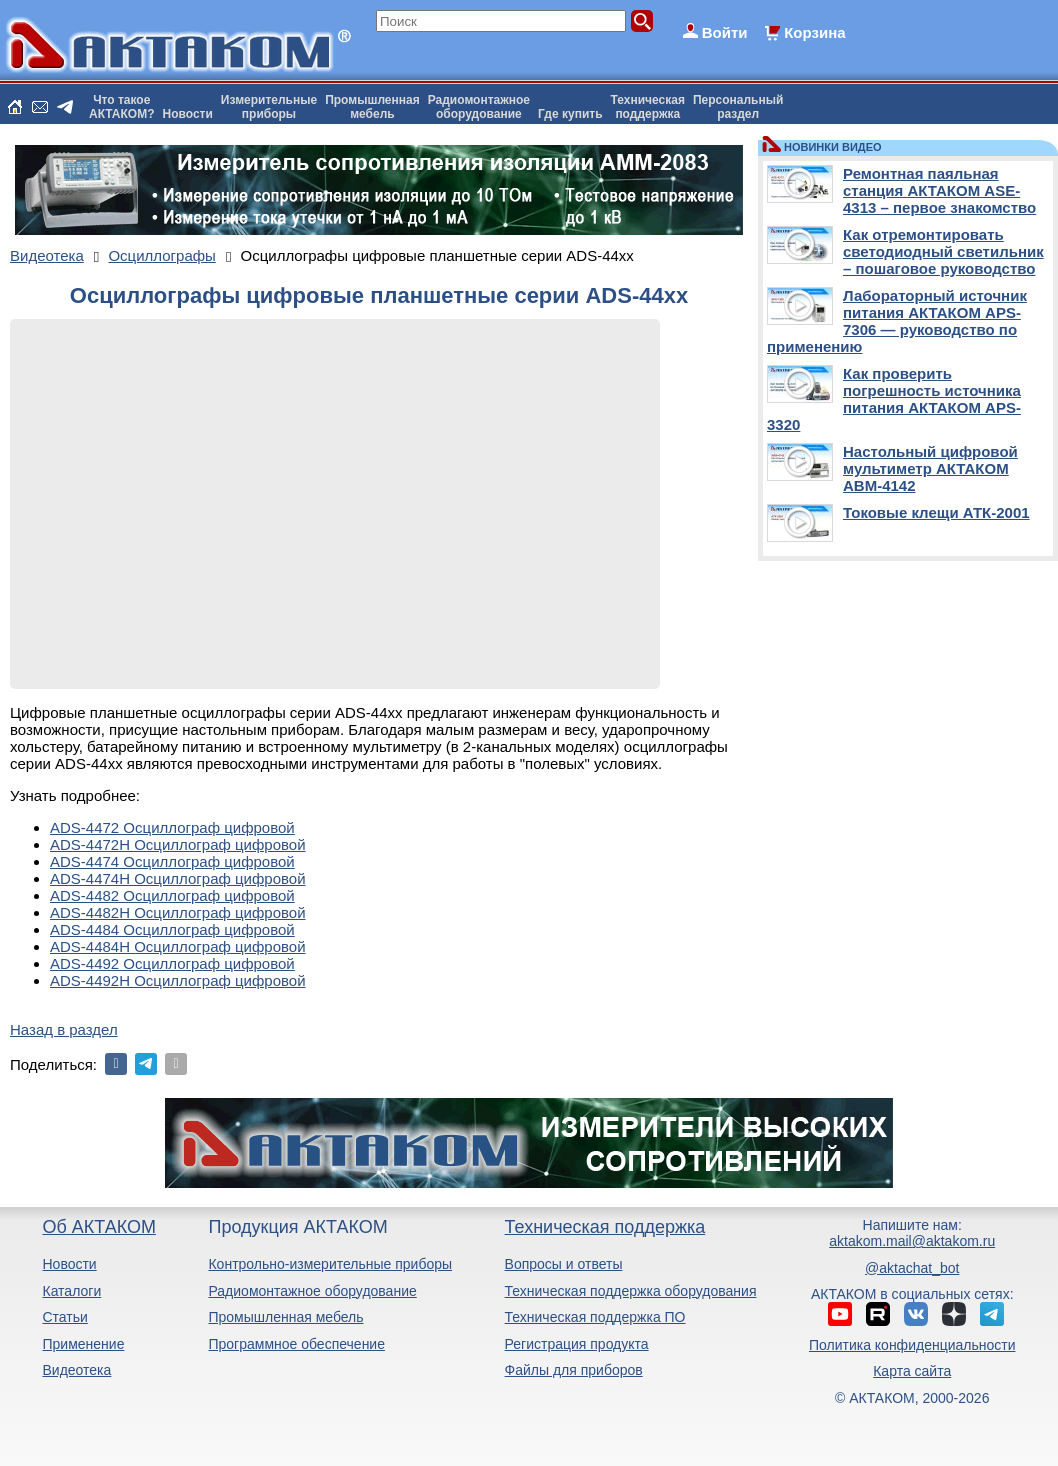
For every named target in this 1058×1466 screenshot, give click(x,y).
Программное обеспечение (296, 1344)
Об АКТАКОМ (98, 1227)
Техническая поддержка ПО (595, 1317)
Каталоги (71, 1291)
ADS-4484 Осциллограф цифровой (172, 929)
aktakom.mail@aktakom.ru (912, 1241)
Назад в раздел (64, 1029)
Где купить (570, 114)
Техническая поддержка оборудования (631, 1291)
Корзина (814, 32)
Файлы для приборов (574, 1370)
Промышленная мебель (285, 1317)
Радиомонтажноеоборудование (479, 107)
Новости (188, 114)
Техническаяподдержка (648, 107)
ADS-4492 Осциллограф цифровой (172, 963)
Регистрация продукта (577, 1344)
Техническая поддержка (605, 1227)
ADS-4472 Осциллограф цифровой (172, 827)
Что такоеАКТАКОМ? (122, 107)
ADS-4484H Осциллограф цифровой (178, 946)
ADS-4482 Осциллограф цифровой (172, 895)
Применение (83, 1344)
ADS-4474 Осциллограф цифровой (172, 861)
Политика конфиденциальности (912, 1345)
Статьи (64, 1317)
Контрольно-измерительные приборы (330, 1264)
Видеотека (76, 1370)
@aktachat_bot (912, 1268)
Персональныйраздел (738, 107)
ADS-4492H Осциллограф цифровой (178, 980)
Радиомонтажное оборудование (312, 1291)
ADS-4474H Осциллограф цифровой (178, 878)
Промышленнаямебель (372, 107)
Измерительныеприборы (269, 107)
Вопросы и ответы (564, 1264)
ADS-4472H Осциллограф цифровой (178, 844)
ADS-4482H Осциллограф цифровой (178, 912)
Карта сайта (912, 1371)
